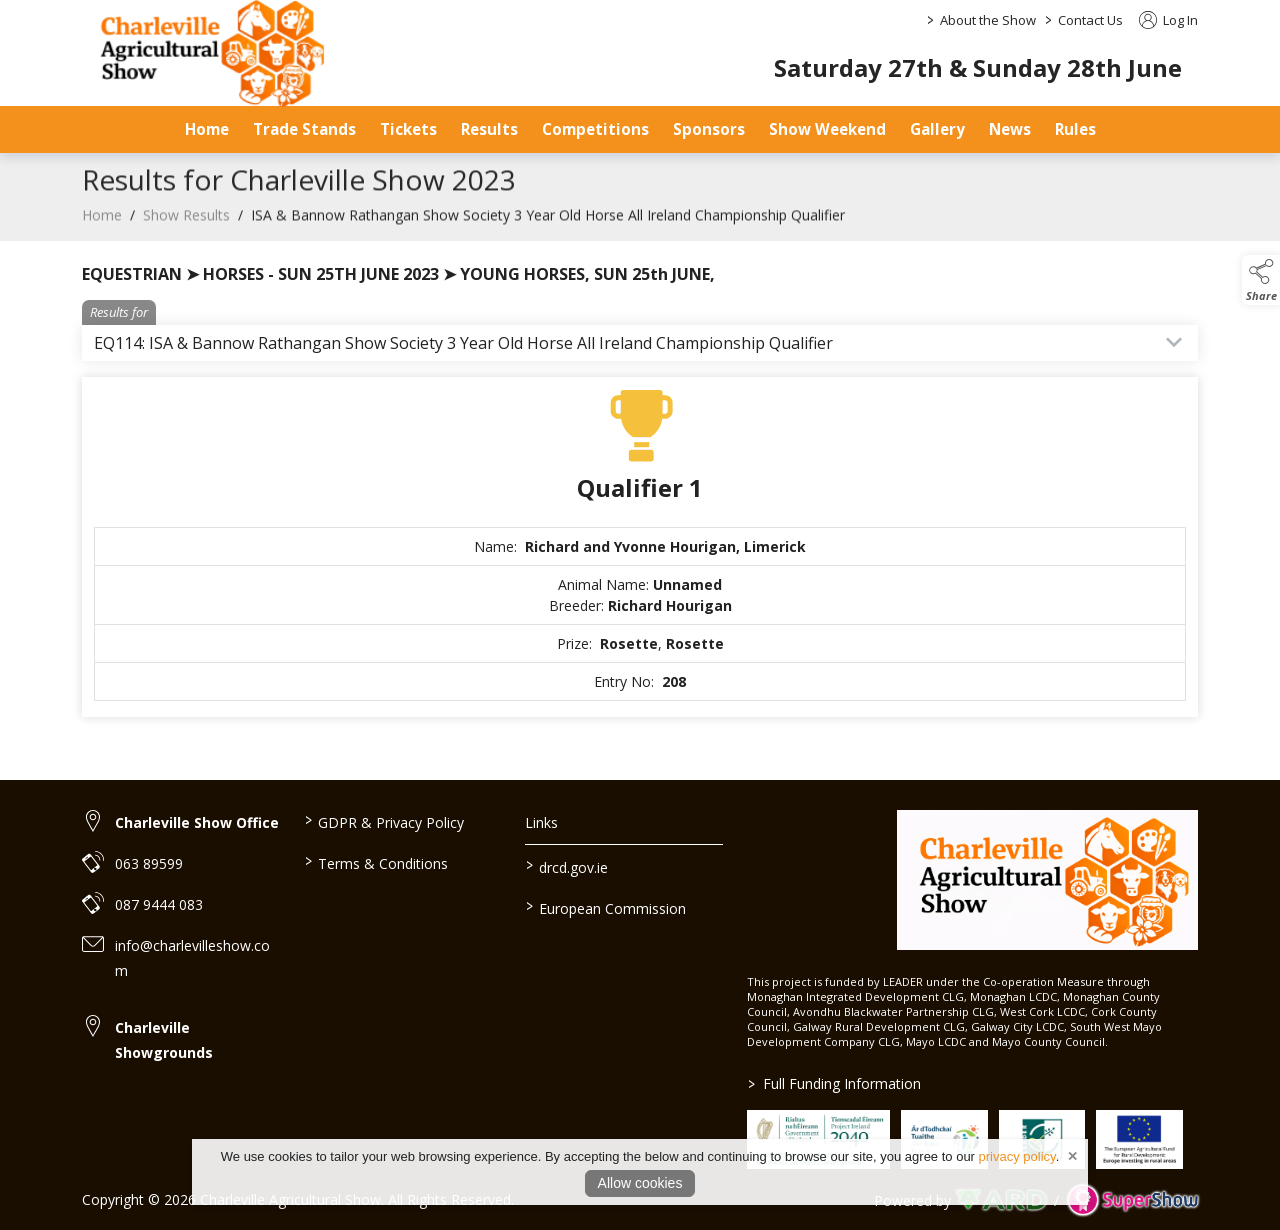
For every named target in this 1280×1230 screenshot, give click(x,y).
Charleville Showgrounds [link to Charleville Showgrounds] (164, 1040)
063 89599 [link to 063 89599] (149, 863)
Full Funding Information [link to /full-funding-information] (834, 1083)
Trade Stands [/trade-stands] (304, 129)
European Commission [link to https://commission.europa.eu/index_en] (606, 907)
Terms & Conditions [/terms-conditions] (375, 862)
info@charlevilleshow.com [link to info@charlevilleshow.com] (192, 958)
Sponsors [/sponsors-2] (709, 129)
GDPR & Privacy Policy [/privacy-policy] (383, 821)
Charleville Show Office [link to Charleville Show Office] (197, 822)
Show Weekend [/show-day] (827, 129)
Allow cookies (640, 1183)
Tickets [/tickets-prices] (408, 129)
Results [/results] (489, 129)
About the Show (988, 20)
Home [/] (207, 129)
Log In (1168, 20)
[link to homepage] (1047, 880)
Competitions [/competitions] (595, 129)
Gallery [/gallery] (937, 129)
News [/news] (1010, 129)
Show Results (186, 229)
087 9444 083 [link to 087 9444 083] (159, 904)
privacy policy (1017, 1156)
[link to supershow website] (1132, 1200)
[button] (1261, 280)
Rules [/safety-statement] (1075, 129)
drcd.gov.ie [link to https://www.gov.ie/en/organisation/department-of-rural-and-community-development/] (567, 866)
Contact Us (1090, 20)
